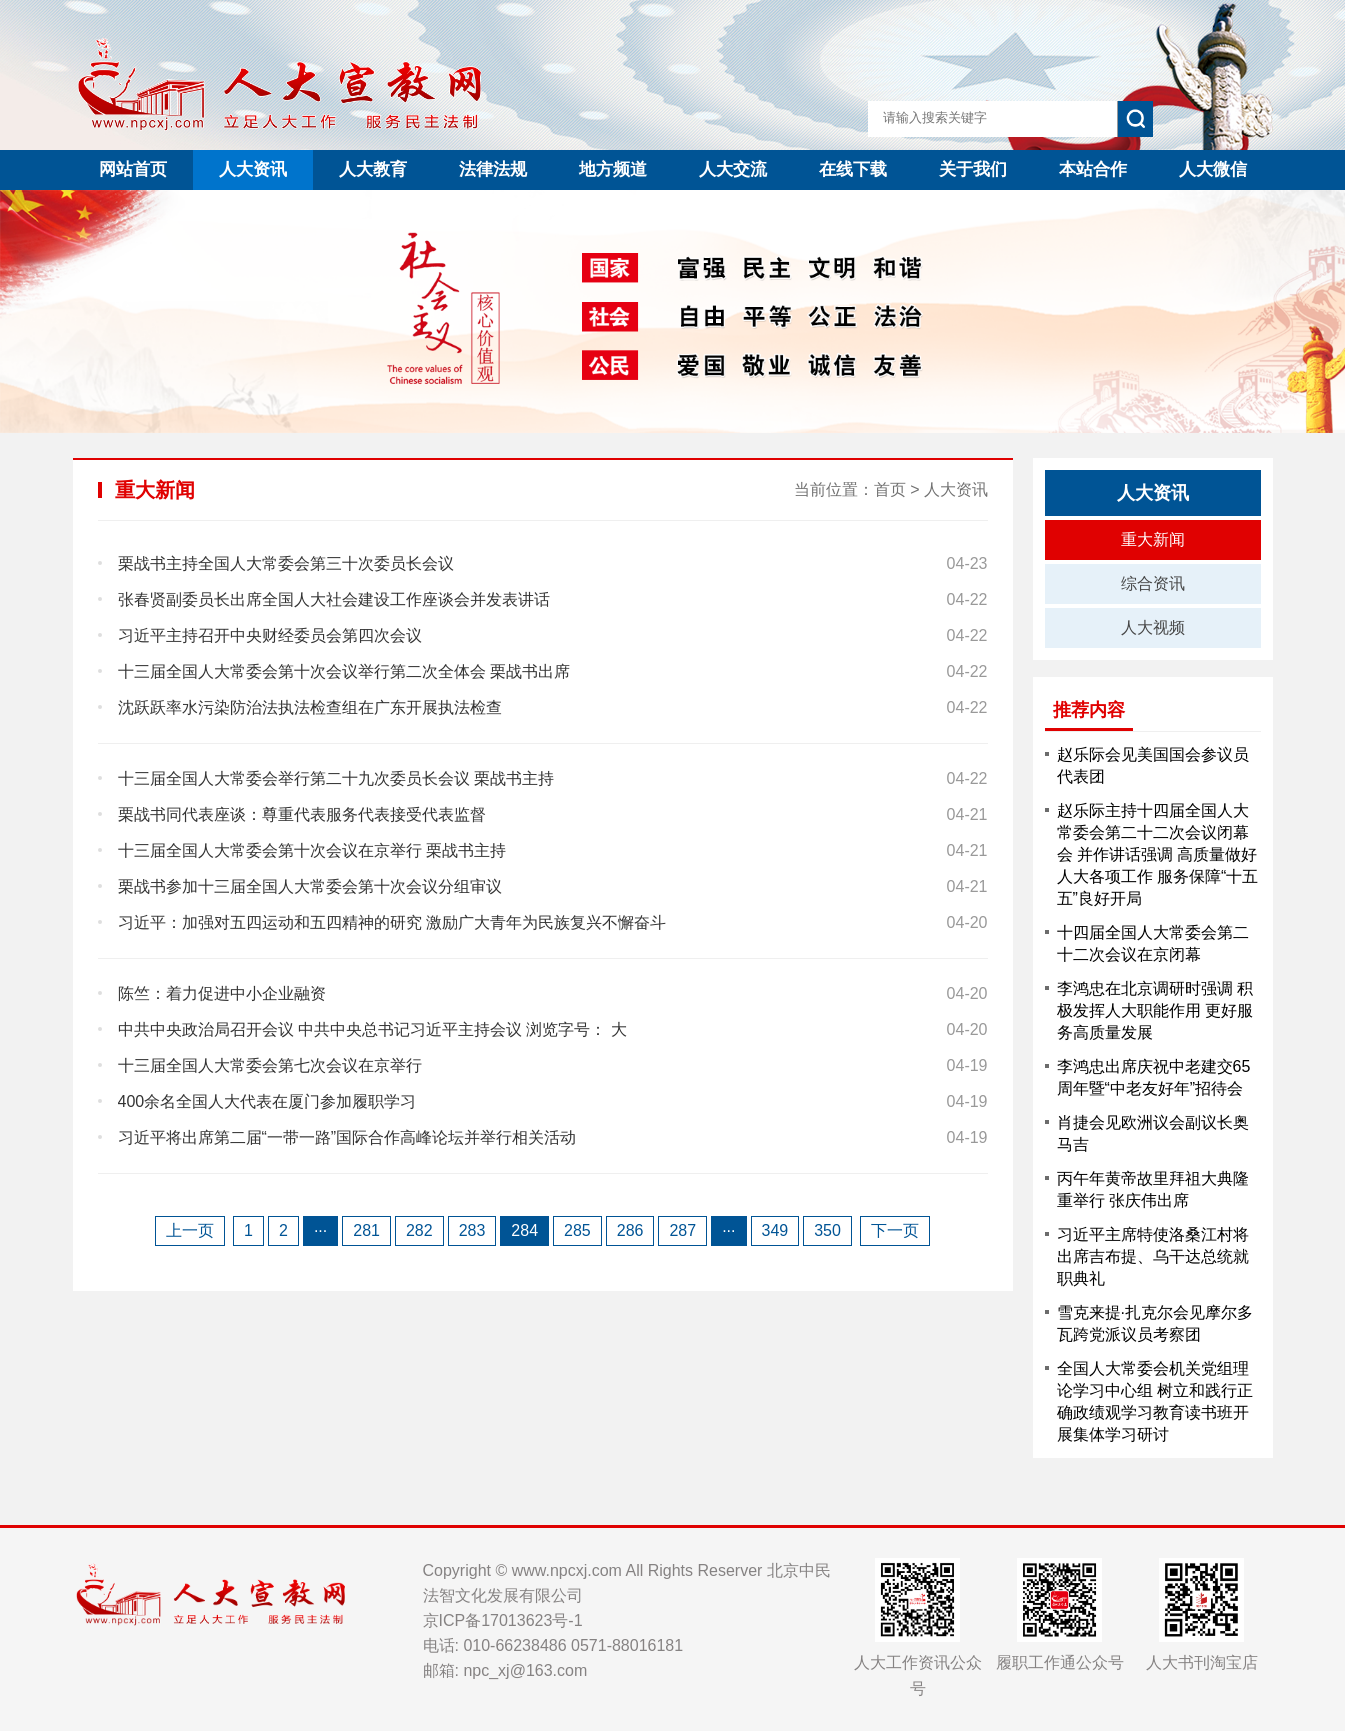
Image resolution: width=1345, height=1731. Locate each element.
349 (775, 1230)
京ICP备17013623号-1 (503, 1620)
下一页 (895, 1230)
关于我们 (973, 169)
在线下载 (853, 169)
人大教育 (373, 169)
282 (419, 1230)
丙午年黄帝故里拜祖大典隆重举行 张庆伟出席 (1153, 1189)
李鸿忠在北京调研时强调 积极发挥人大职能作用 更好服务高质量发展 (1155, 1010)
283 (472, 1230)
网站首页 (133, 169)
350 (827, 1230)
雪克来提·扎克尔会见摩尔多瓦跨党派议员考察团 (1155, 1323)
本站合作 (1093, 169)
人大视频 (1153, 627)
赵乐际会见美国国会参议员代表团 (1153, 765)
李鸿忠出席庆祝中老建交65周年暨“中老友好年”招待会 (1154, 1077)
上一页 (190, 1230)
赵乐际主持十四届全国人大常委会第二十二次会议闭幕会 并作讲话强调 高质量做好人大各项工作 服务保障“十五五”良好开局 (1158, 854)
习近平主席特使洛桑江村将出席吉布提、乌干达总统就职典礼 (1153, 1256)
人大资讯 (253, 169)
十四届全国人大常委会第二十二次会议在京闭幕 (1153, 943)
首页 (890, 489)
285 (577, 1230)
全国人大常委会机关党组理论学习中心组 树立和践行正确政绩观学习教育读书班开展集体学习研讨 (1155, 1401)
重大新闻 (1153, 539)
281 (366, 1230)
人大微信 (1213, 169)
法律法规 (493, 169)
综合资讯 (1153, 583)
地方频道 (613, 169)
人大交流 (733, 169)
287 (682, 1230)
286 (630, 1230)
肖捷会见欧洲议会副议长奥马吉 (1153, 1133)
